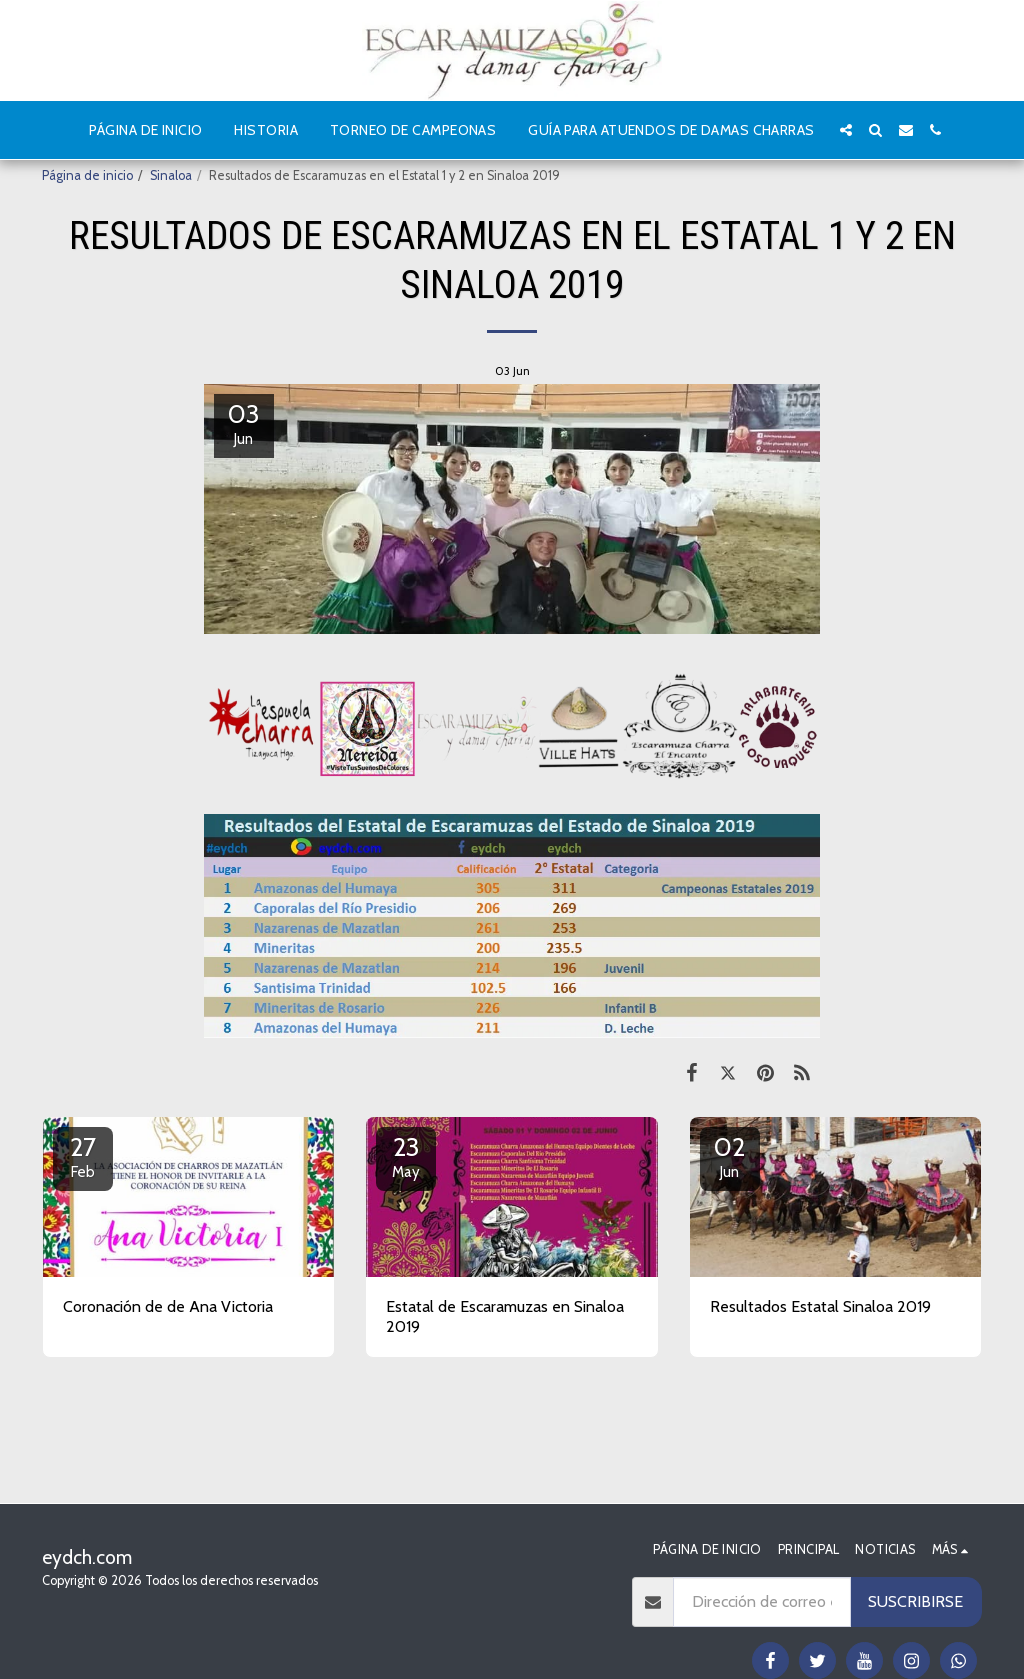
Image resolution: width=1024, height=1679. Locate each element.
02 (730, 1156)
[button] (846, 130)
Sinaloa (171, 175)
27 (83, 1156)
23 (406, 1156)
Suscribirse (915, 1601)
